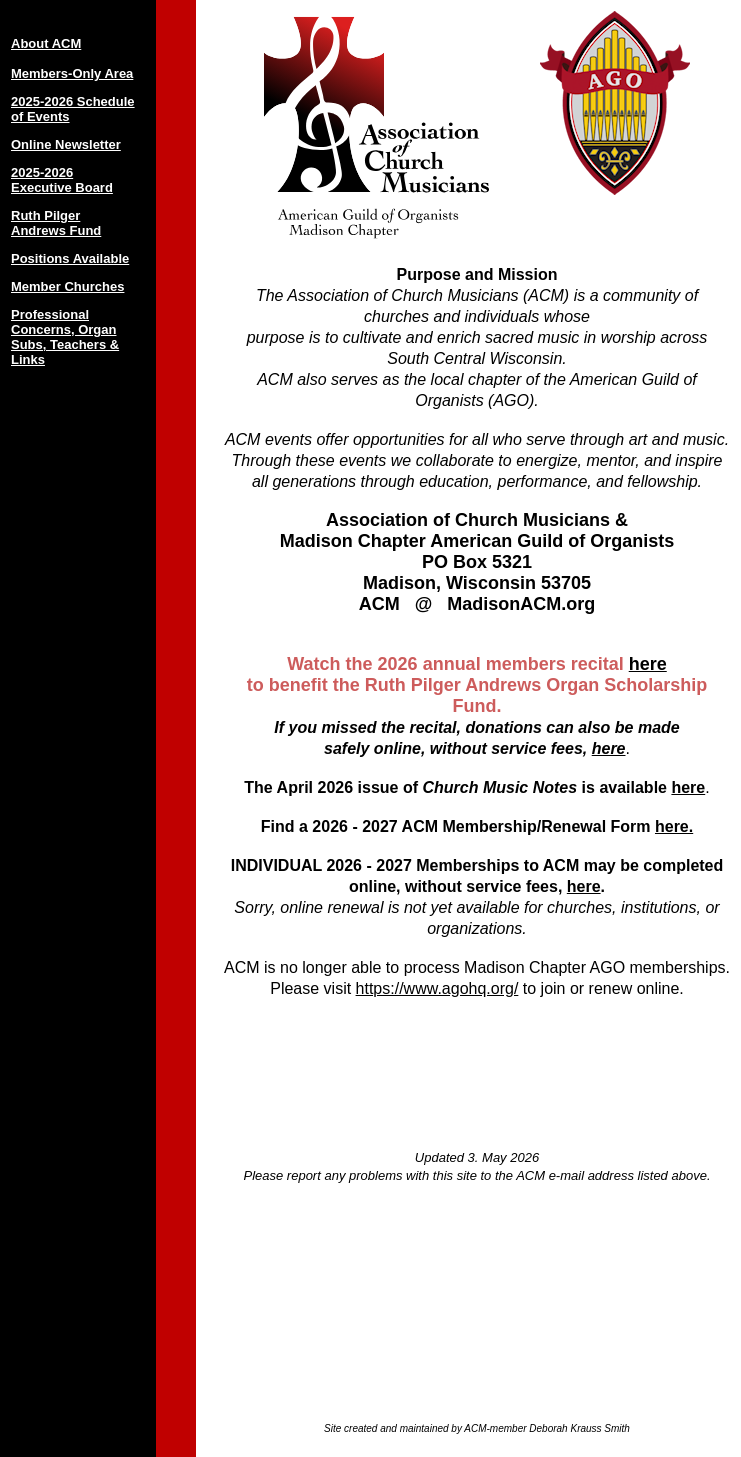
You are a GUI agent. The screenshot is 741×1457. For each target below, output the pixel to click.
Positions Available (70, 258)
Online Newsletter (66, 144)
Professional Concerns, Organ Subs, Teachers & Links (65, 337)
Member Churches (67, 286)
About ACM (46, 43)
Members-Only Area (72, 73)
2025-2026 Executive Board (62, 180)
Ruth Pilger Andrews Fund (56, 223)
